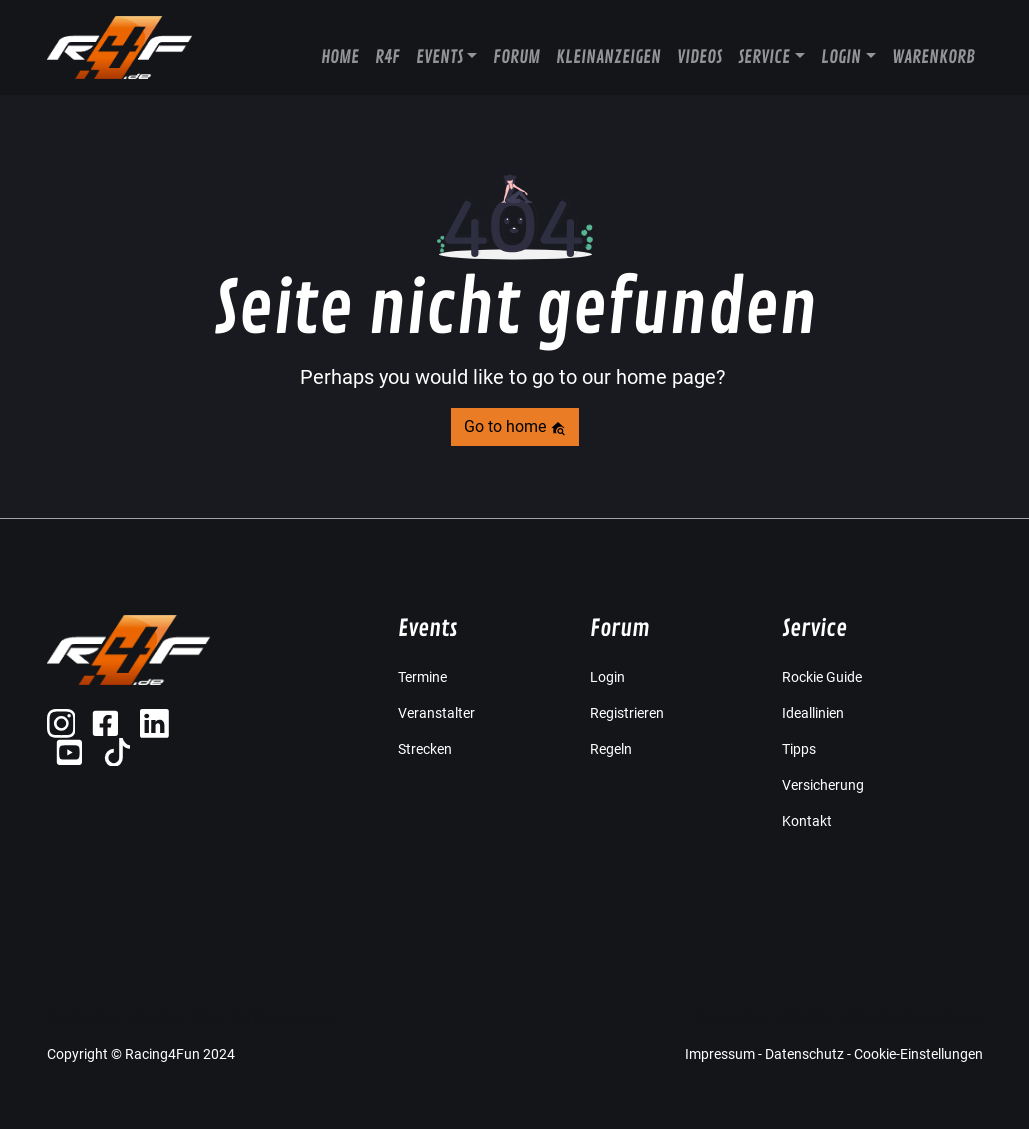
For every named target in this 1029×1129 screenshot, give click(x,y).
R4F (387, 57)
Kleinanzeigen (608, 57)
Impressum (720, 1054)
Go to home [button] (515, 426)
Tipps (799, 749)
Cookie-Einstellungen (918, 1054)
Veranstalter (436, 713)
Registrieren (627, 713)
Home (340, 57)
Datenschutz (804, 1054)
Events (439, 57)
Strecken (425, 749)
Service (764, 57)
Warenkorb (933, 57)
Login (841, 57)
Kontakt (807, 821)
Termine (422, 677)
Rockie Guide (822, 677)
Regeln (611, 749)
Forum (516, 57)
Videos (699, 57)
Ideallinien (813, 713)
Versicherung (823, 785)
